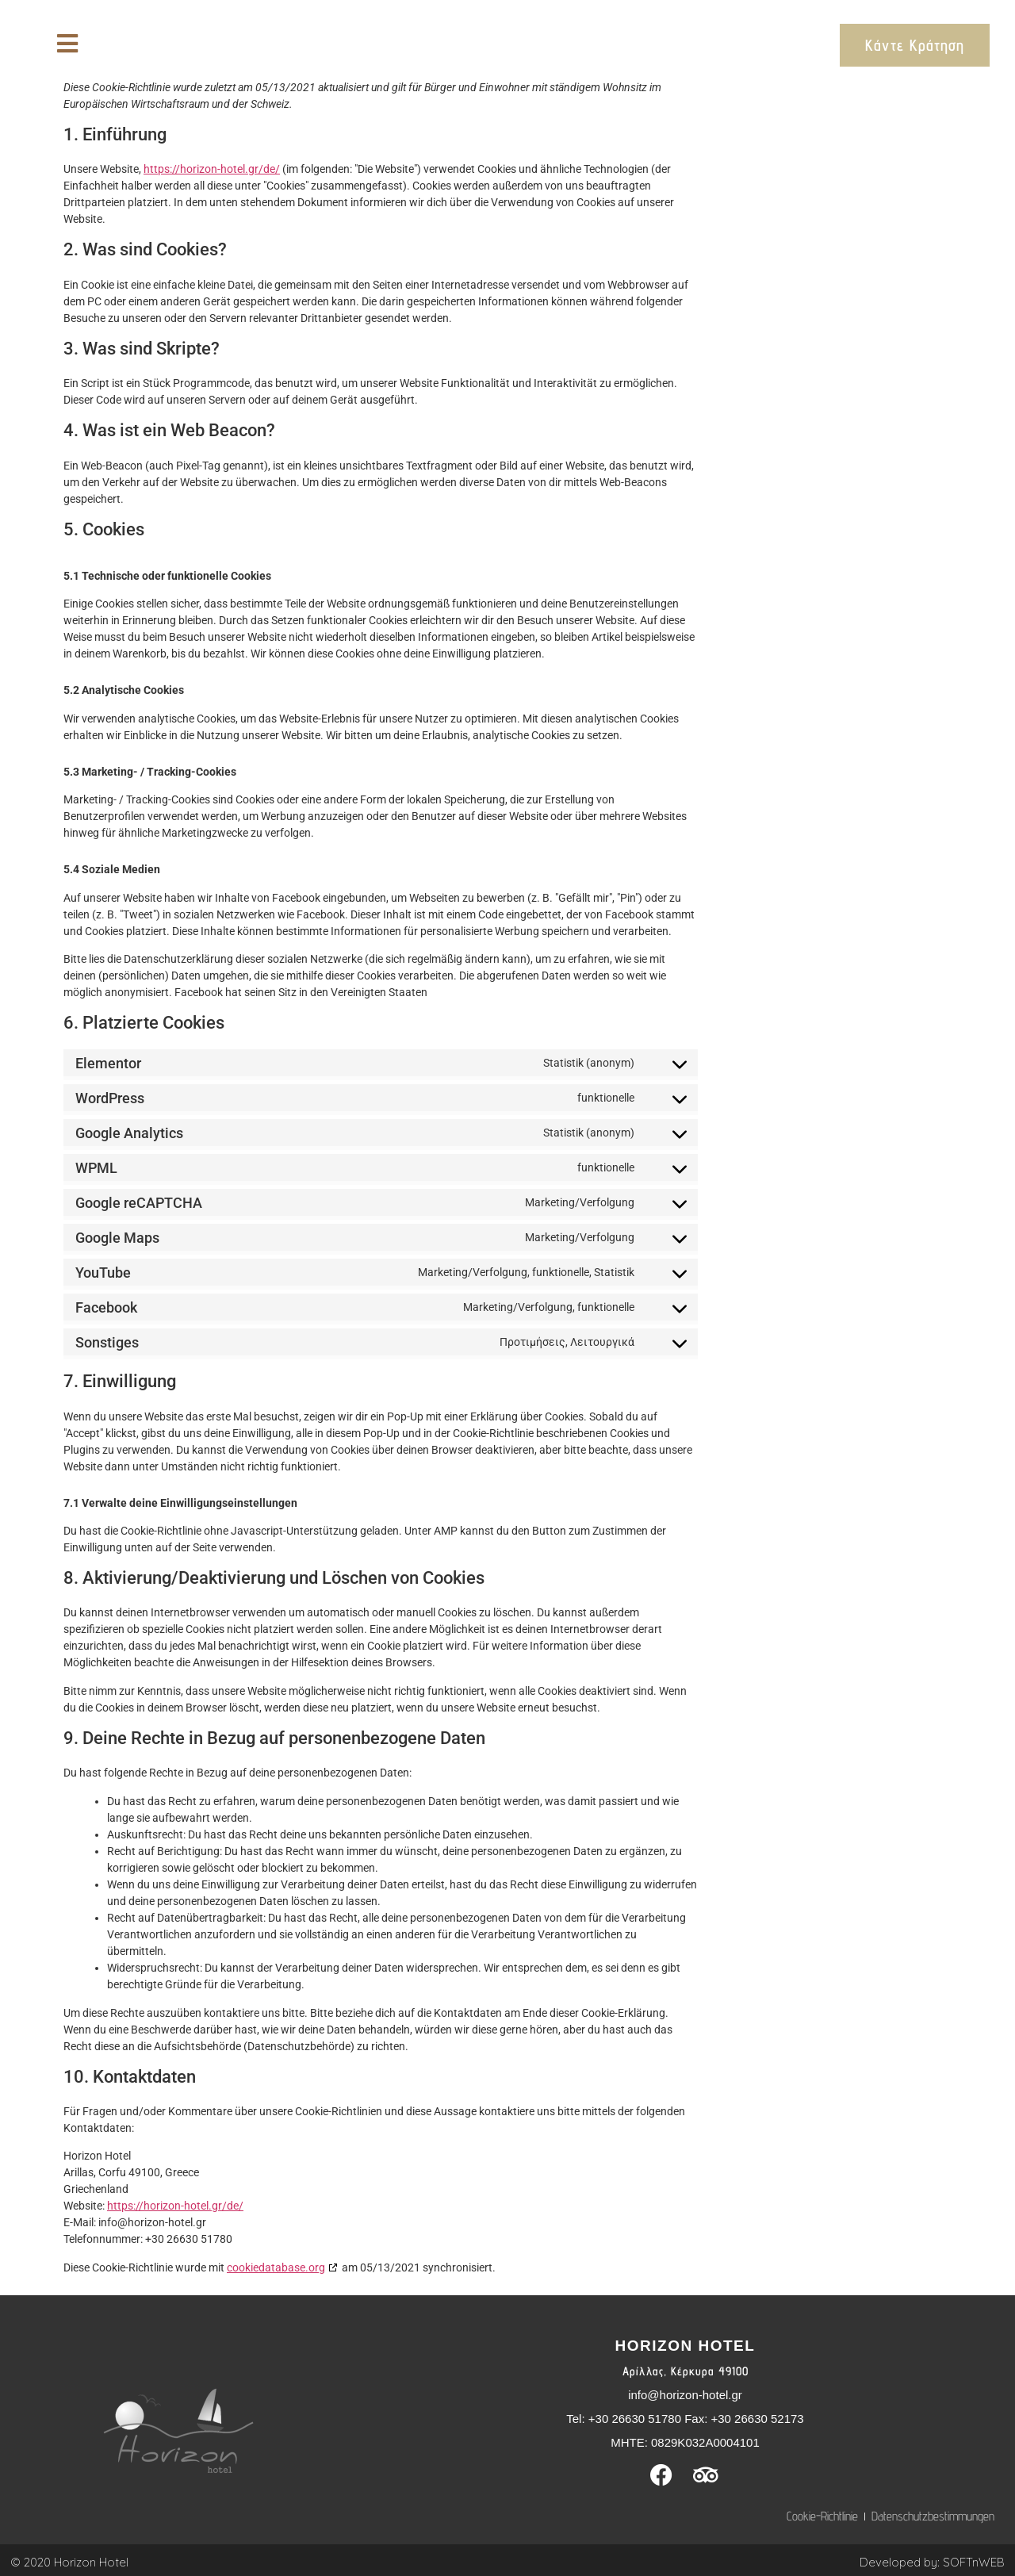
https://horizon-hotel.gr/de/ (212, 169)
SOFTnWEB (974, 2562)
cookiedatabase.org (276, 2267)
